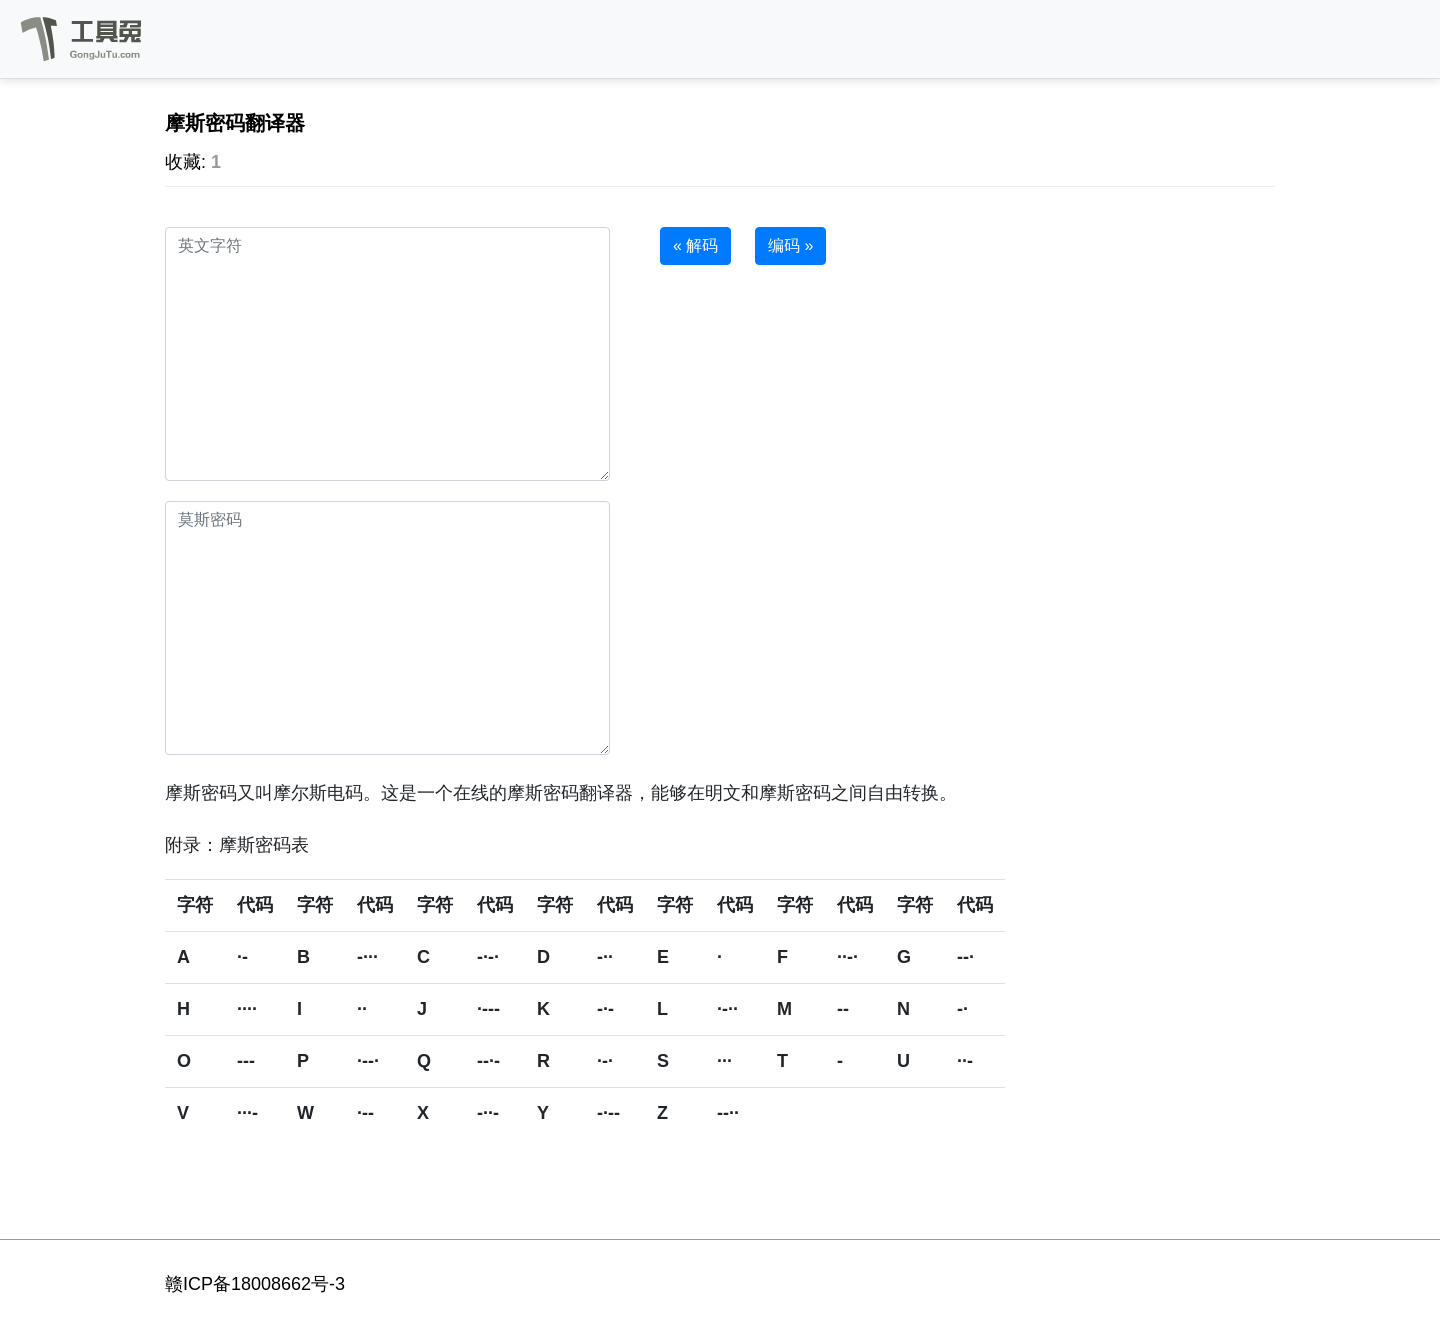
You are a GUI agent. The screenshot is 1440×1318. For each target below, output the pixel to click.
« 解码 (695, 245)
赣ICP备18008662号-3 (255, 1284)
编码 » (790, 245)
